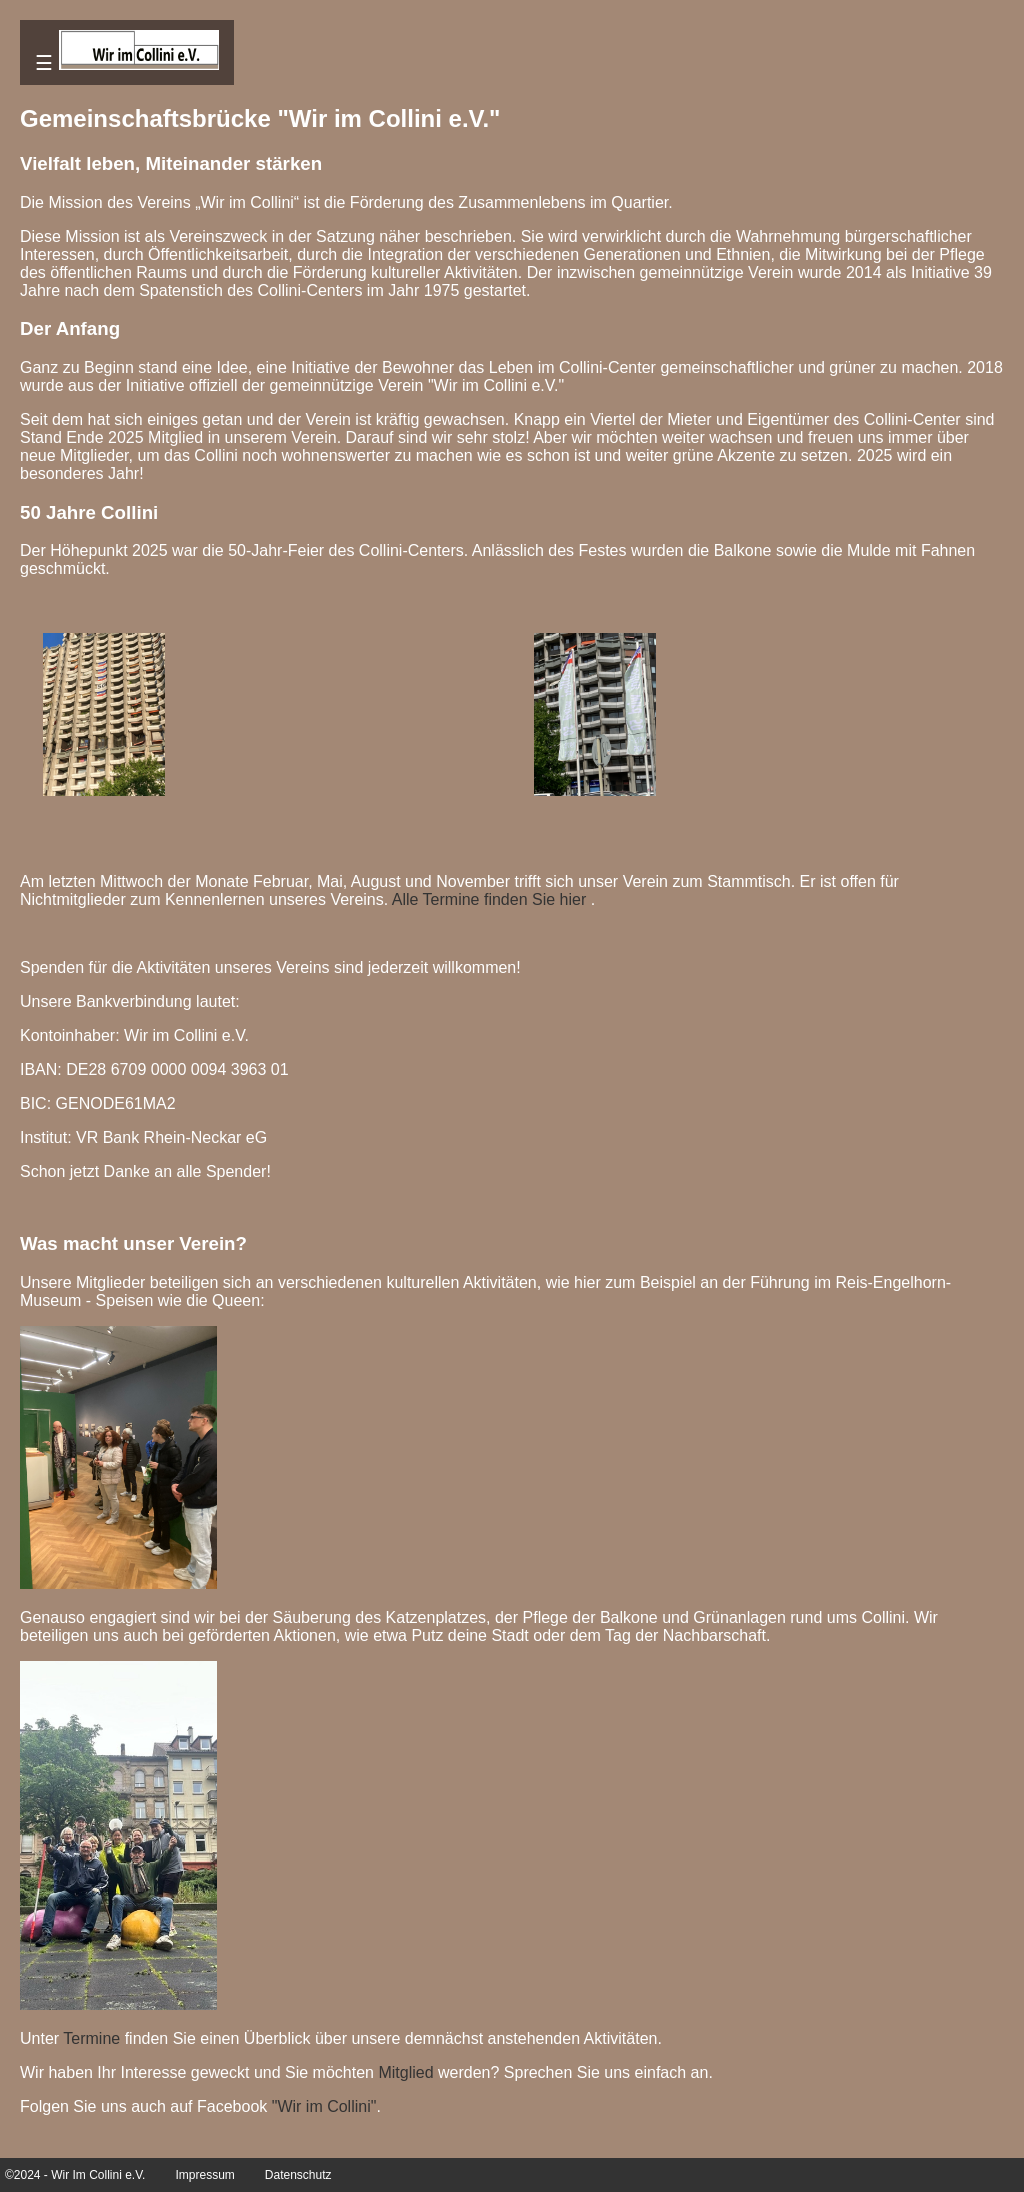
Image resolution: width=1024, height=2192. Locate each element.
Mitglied (405, 2072)
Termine (91, 2038)
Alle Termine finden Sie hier (489, 899)
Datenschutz (298, 2175)
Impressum (204, 2175)
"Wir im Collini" (324, 2106)
